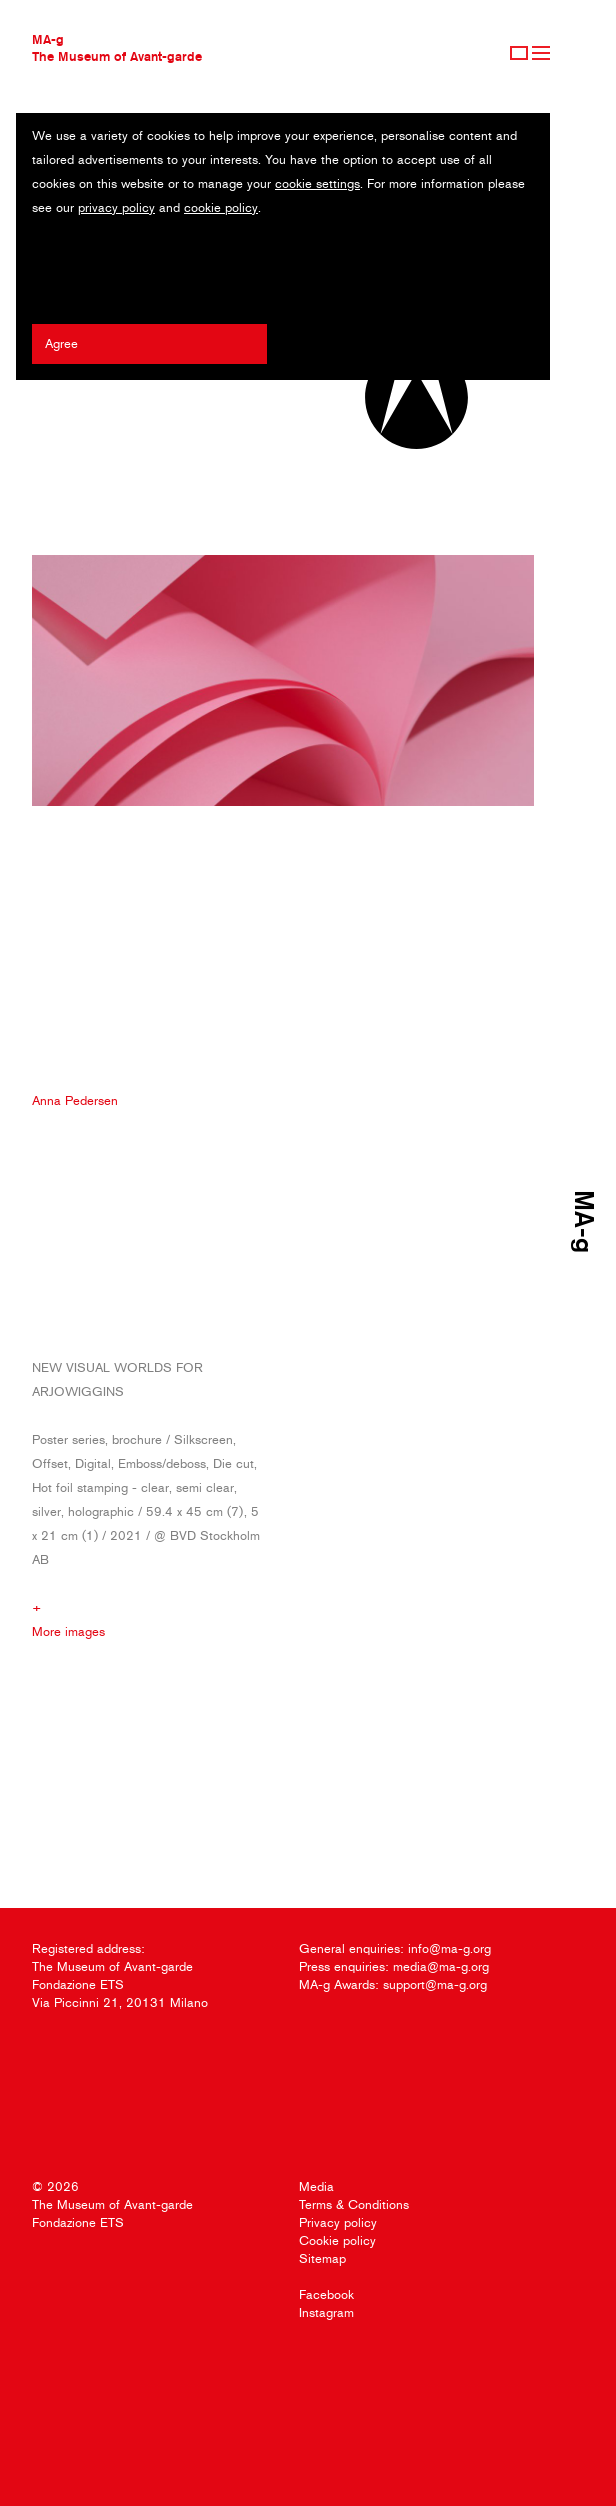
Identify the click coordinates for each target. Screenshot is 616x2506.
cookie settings (317, 183)
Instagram (326, 2312)
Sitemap (322, 2258)
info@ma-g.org (449, 1948)
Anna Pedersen (75, 1100)
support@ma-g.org (435, 1984)
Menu (541, 53)
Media (316, 2186)
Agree (61, 343)
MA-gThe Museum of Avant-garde (117, 47)
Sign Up (519, 53)
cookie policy (221, 207)
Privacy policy (338, 2222)
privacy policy (116, 207)
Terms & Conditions (354, 2204)
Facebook (326, 2294)
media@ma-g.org (441, 1966)
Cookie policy (337, 2240)
